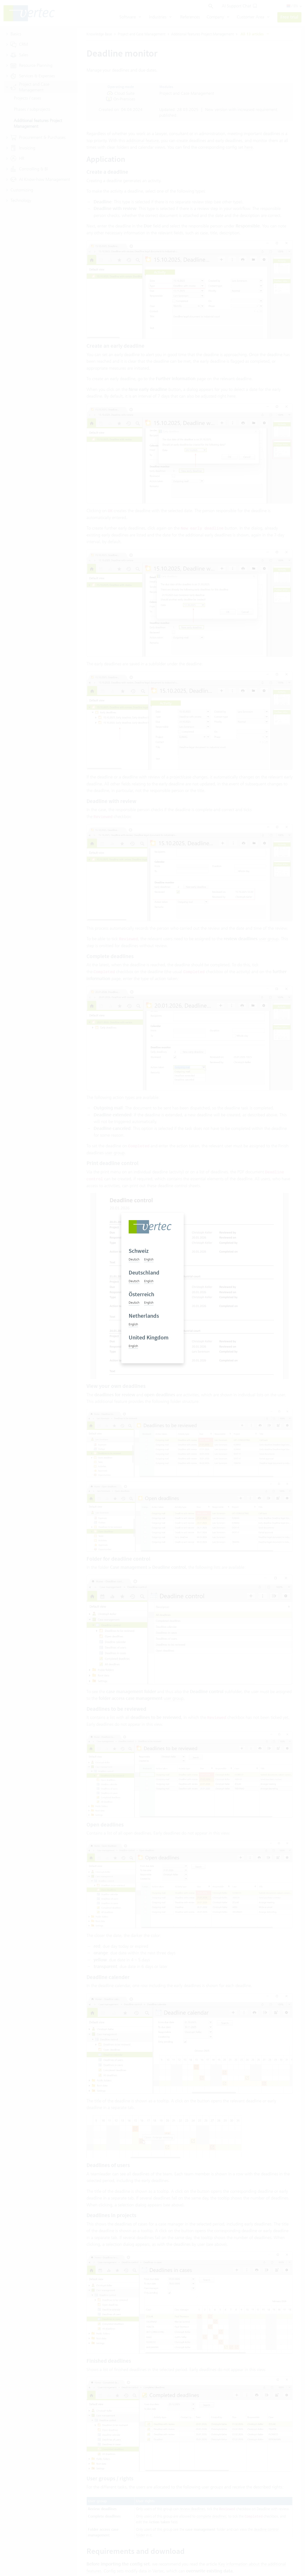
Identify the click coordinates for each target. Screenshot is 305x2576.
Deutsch (134, 1259)
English (148, 1259)
